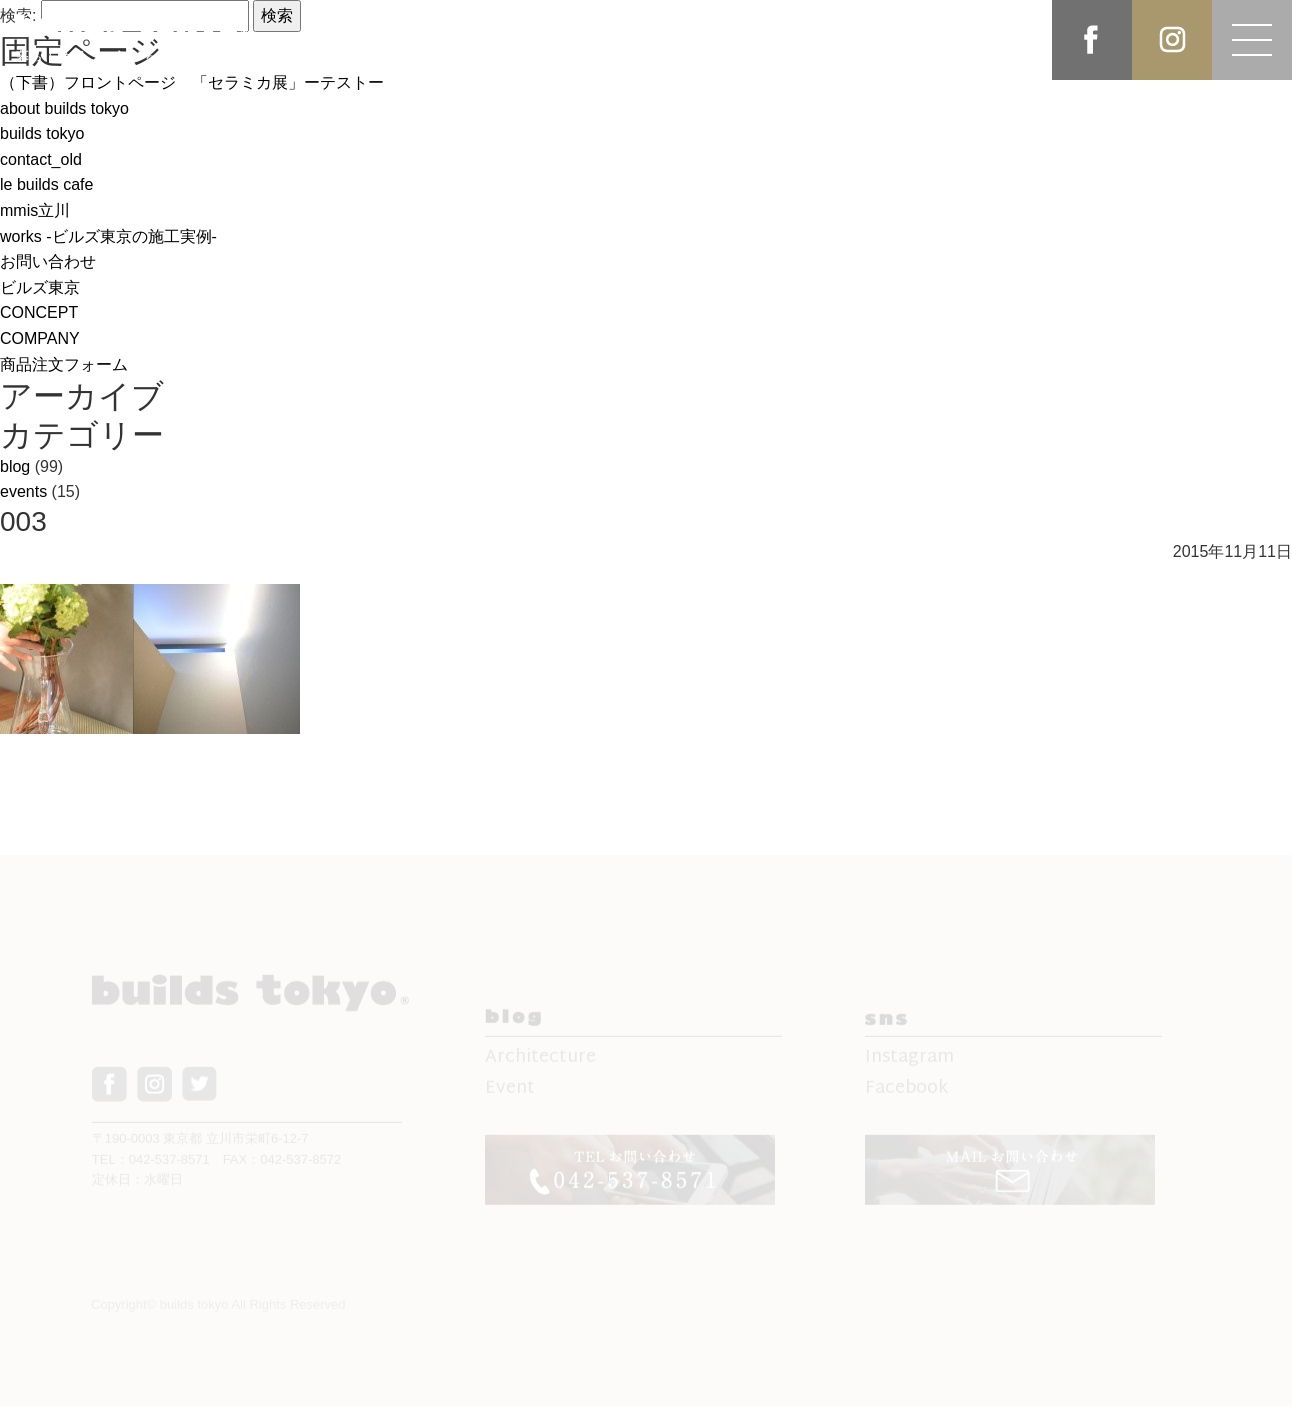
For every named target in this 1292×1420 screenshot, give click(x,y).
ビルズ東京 (40, 287)
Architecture (540, 1063)
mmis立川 (35, 210)
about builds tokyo (64, 108)
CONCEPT (39, 312)
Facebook (906, 1094)
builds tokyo (42, 133)
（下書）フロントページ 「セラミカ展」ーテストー (192, 82)
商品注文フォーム (64, 364)
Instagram (909, 1063)
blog (15, 466)
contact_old (41, 159)
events (23, 491)
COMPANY (40, 338)
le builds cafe (46, 184)
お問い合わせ (48, 261)
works (108, 236)
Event (510, 1094)
